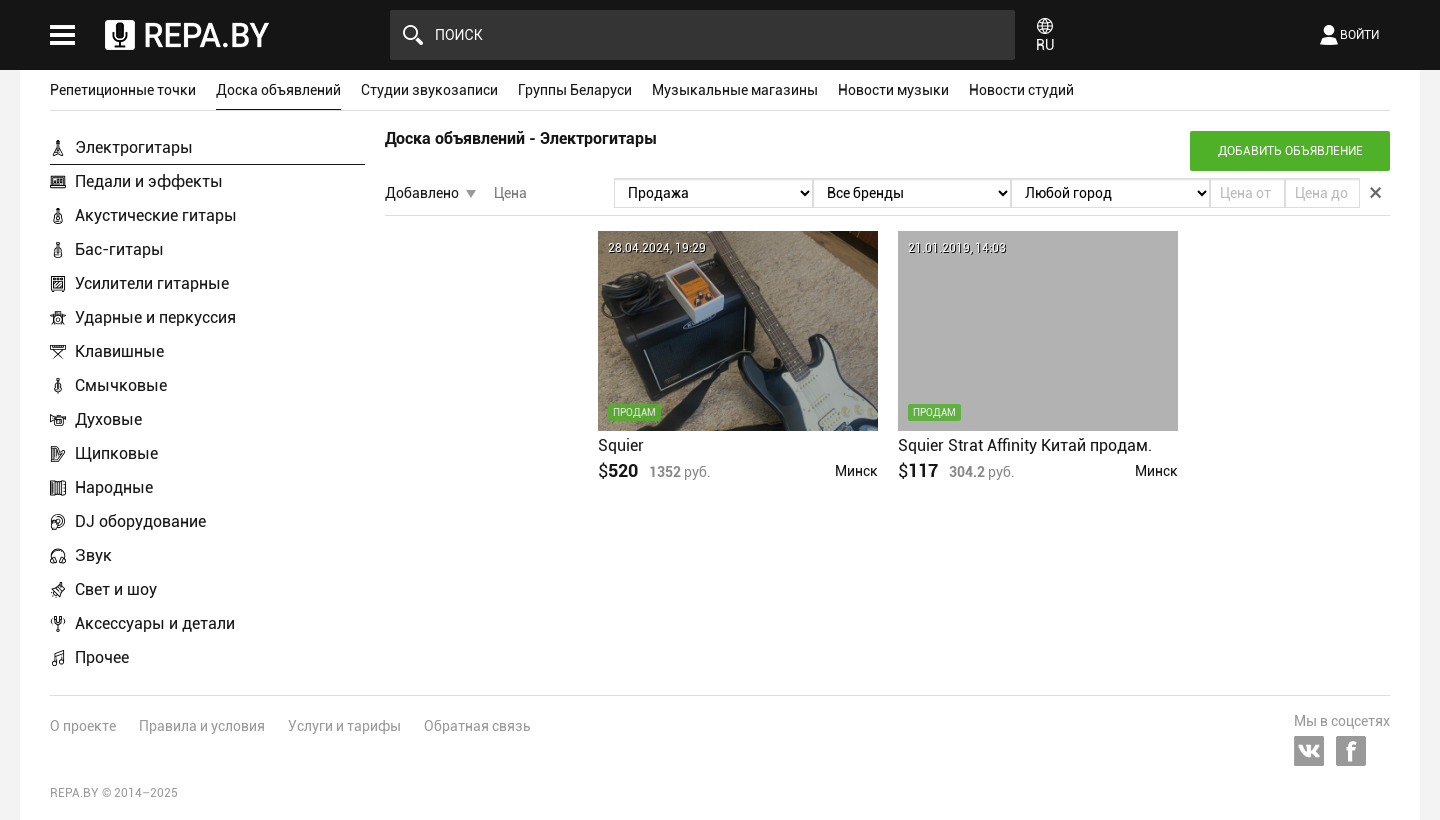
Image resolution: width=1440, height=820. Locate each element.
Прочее (102, 657)
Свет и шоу (116, 589)
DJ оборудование (140, 521)
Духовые (108, 419)
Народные (114, 487)
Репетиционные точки (123, 90)
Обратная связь (477, 726)
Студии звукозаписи (429, 90)
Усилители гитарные (152, 283)
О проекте (83, 726)
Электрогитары (134, 147)
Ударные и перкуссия (155, 317)
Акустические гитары (156, 215)
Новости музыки (893, 90)
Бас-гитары (119, 249)
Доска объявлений (278, 90)
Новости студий (1021, 90)
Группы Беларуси (575, 90)
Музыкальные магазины (735, 90)
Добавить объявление (1290, 151)
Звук (93, 555)
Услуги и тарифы (344, 726)
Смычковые (121, 385)
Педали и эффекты (149, 181)
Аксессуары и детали (155, 623)
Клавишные (119, 351)
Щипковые (116, 453)
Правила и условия (202, 726)
